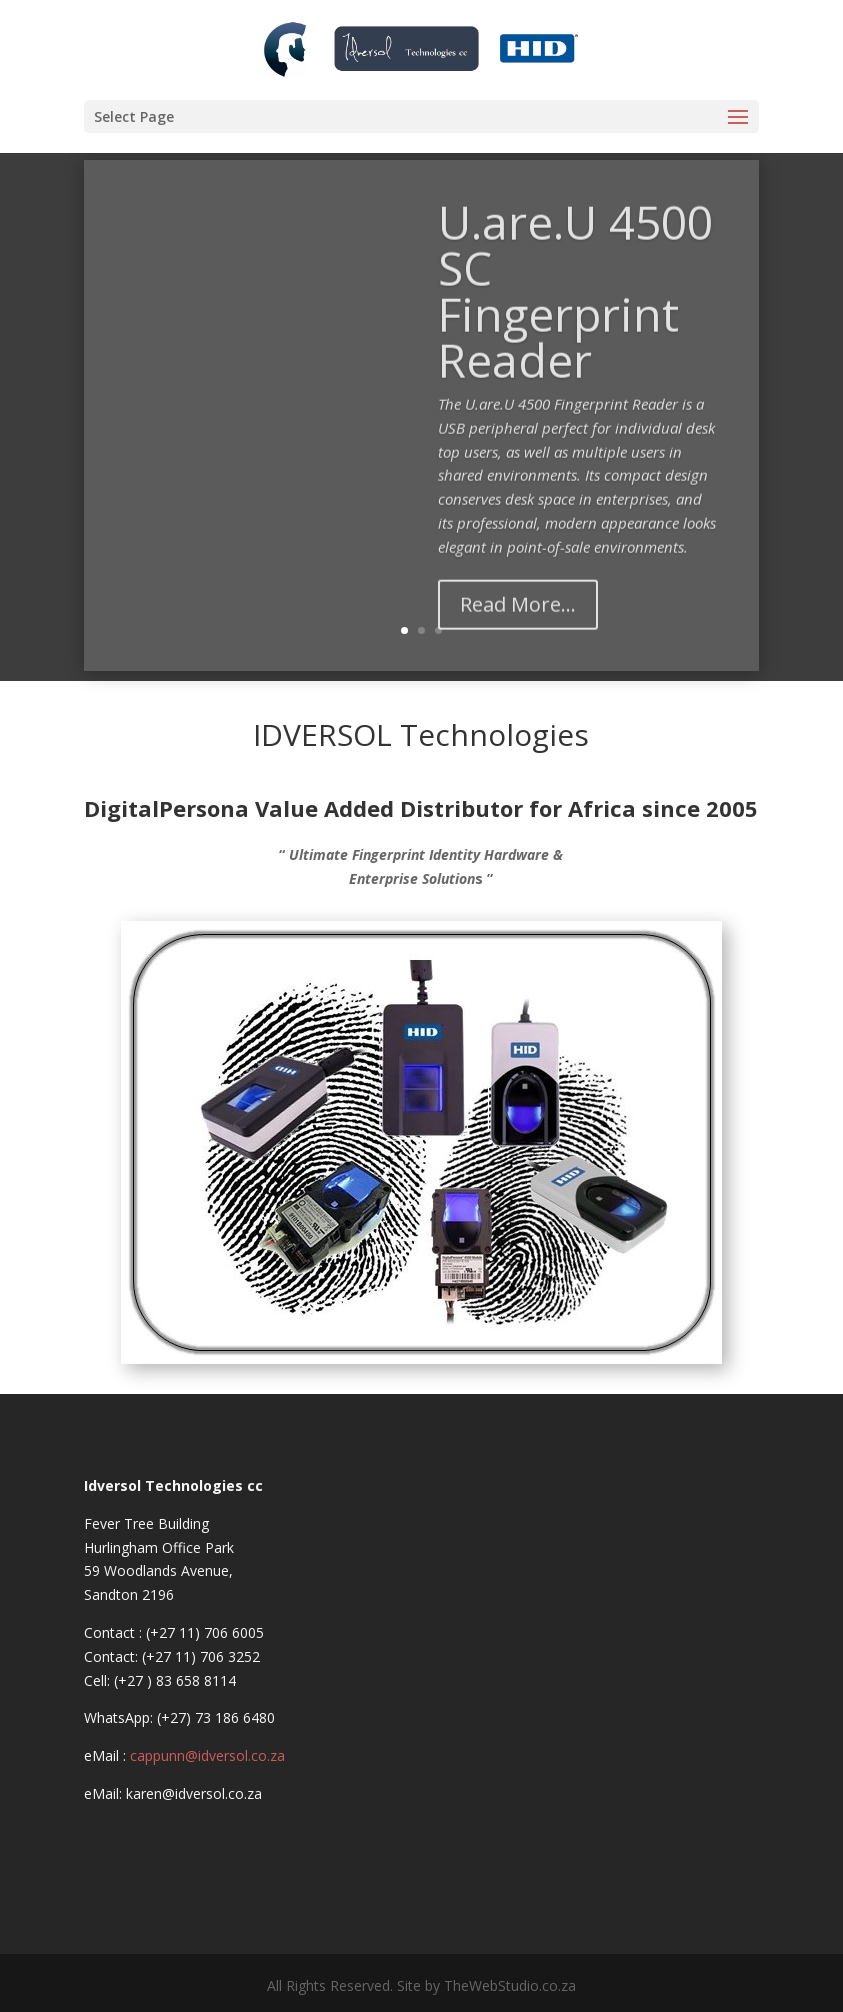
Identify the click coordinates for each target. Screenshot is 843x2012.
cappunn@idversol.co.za (207, 1755)
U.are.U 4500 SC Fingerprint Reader (559, 332)
